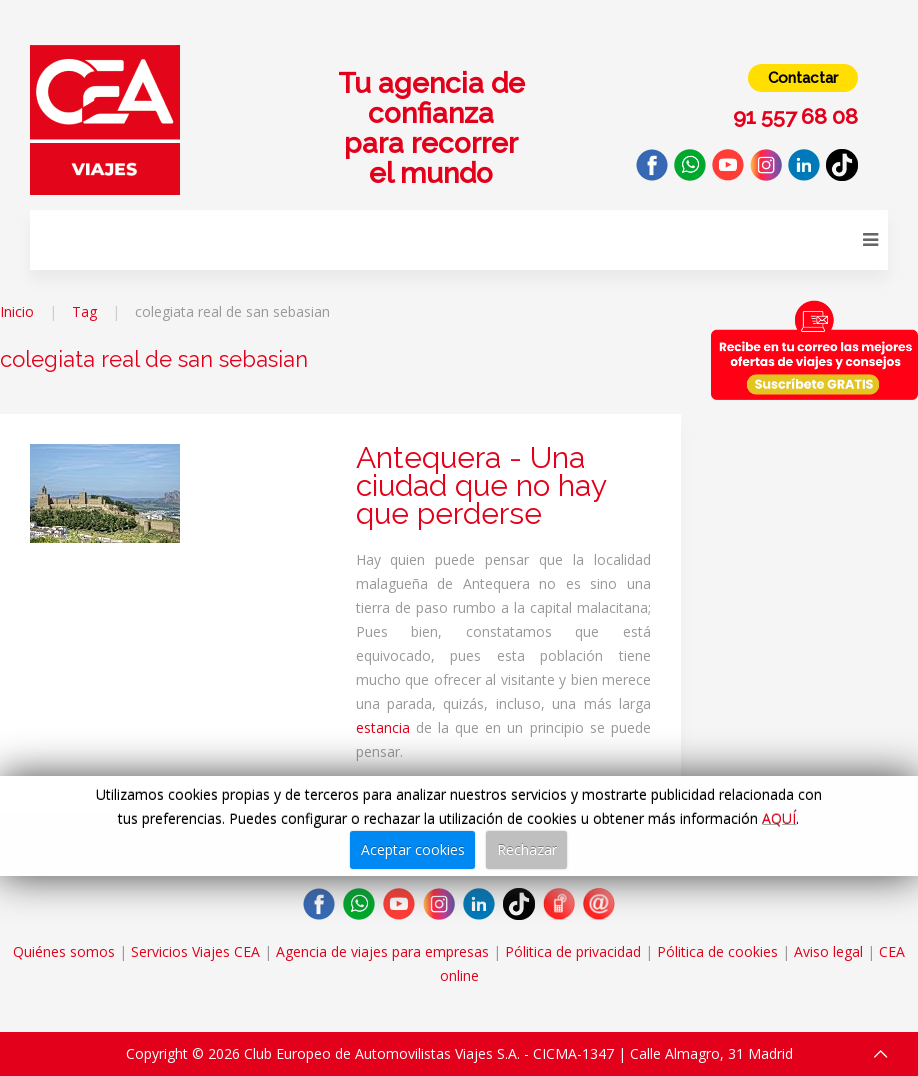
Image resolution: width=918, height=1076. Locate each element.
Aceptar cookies (413, 849)
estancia (383, 727)
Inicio (17, 311)
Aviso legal (828, 951)
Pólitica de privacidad (573, 951)
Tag (84, 311)
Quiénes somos (64, 951)
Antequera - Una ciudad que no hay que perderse (481, 485)
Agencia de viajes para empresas (382, 951)
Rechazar (527, 849)
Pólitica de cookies (717, 951)
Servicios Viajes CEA (195, 951)
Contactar (803, 78)
